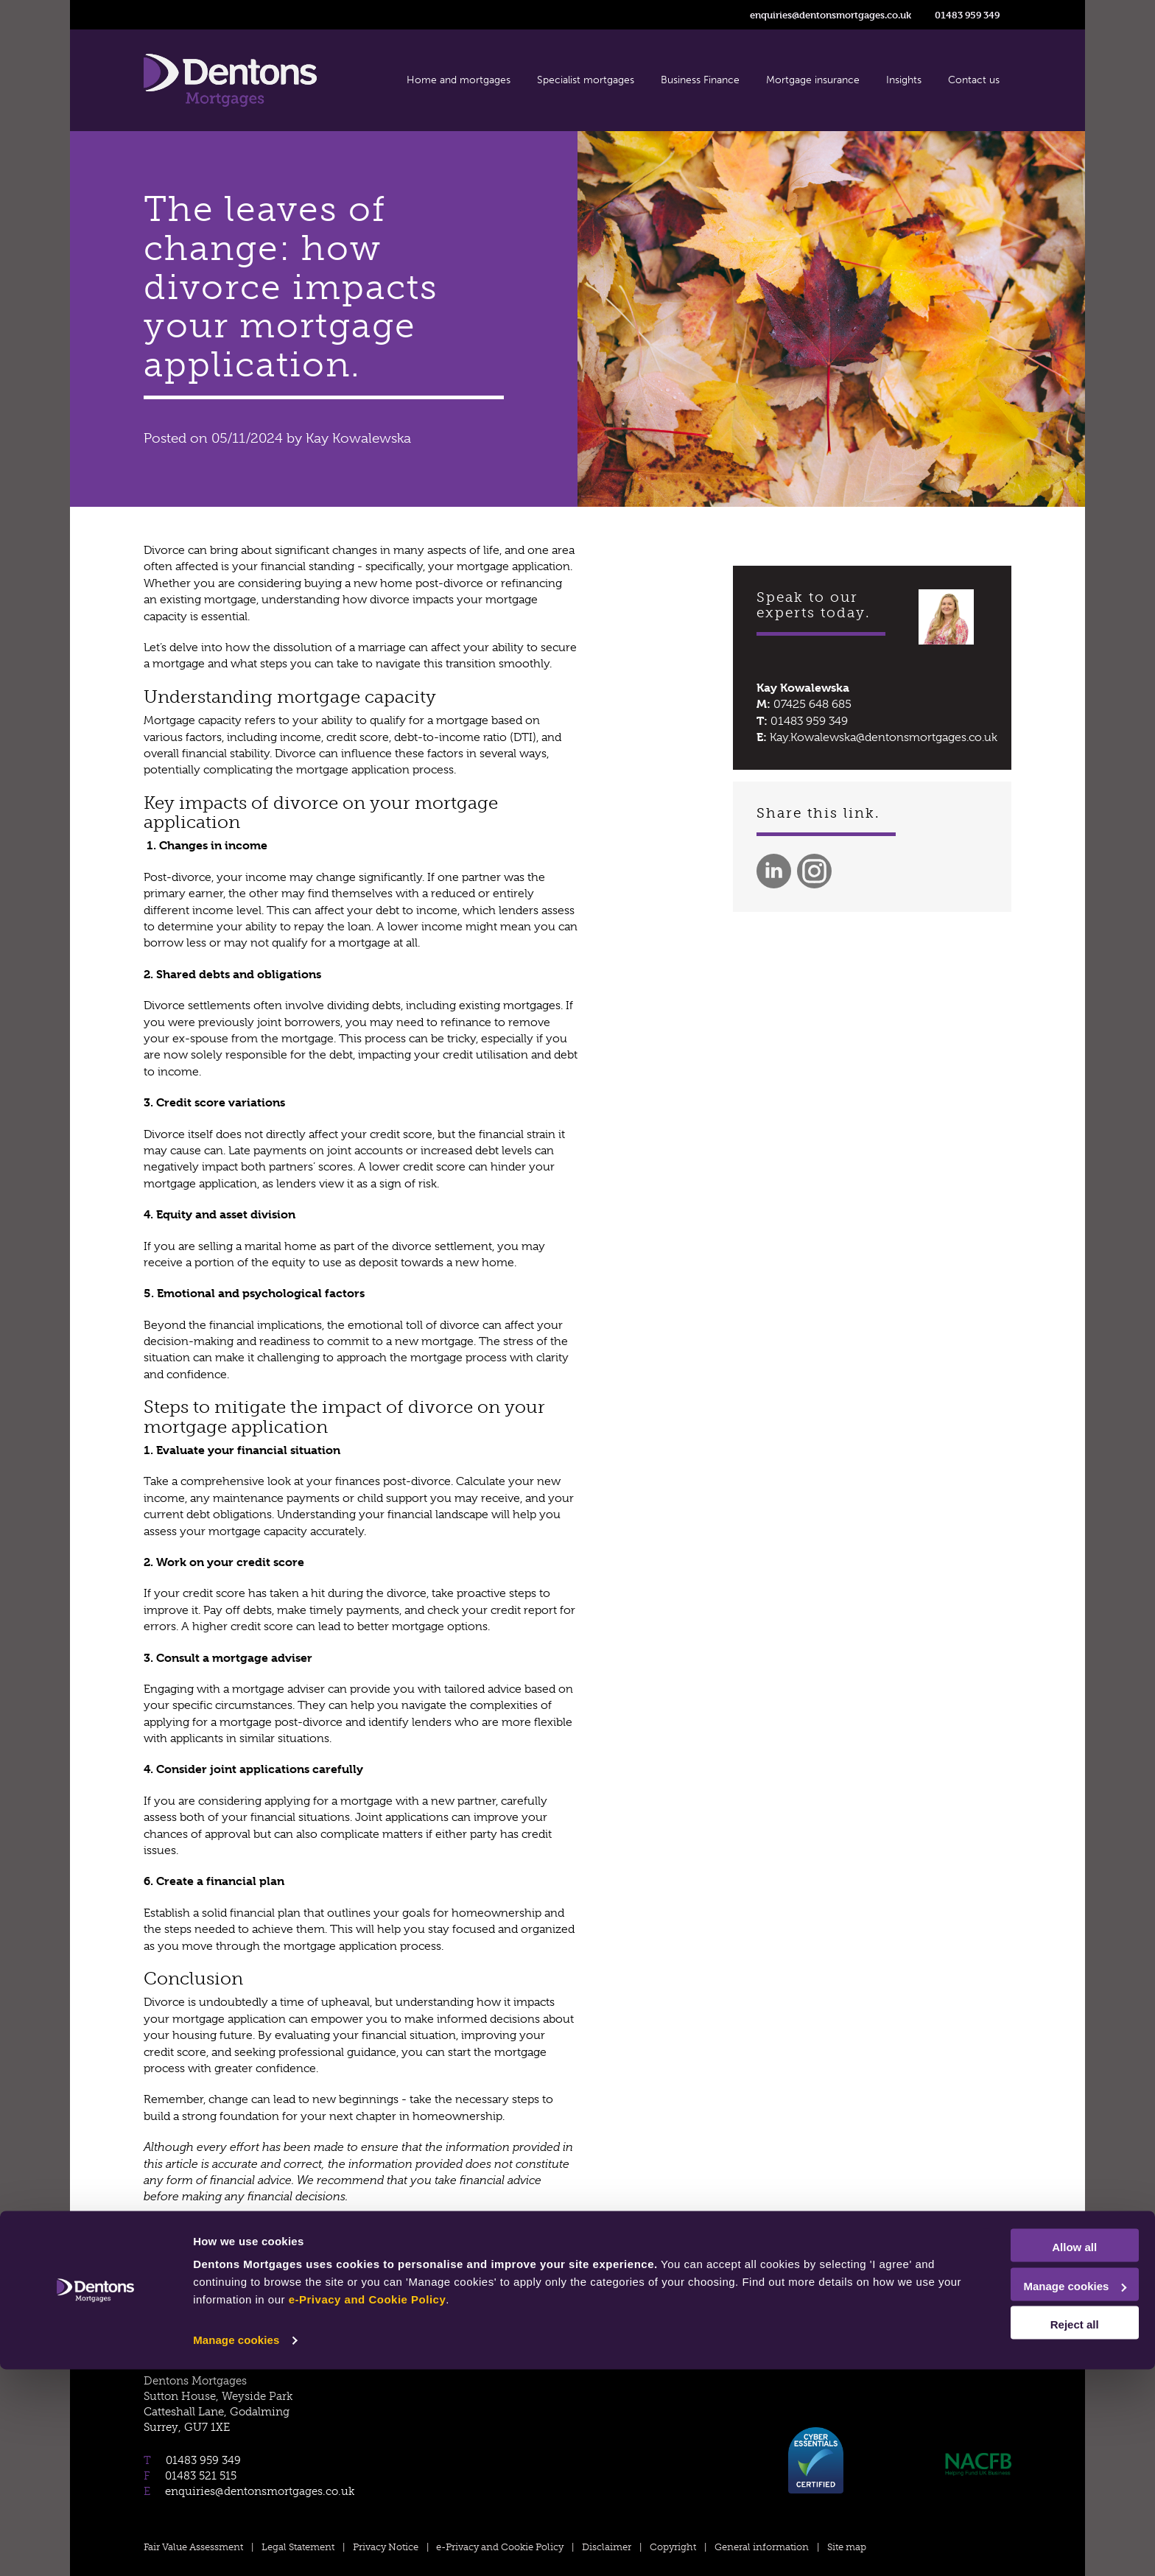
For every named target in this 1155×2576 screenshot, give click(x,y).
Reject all (1032, 2531)
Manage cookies (236, 2547)
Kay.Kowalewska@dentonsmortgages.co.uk (883, 737)
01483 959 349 (967, 15)
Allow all (1032, 2454)
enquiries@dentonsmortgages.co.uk (830, 15)
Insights (903, 79)
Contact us (974, 79)
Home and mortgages (458, 79)
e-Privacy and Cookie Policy (513, 2506)
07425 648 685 (812, 704)
